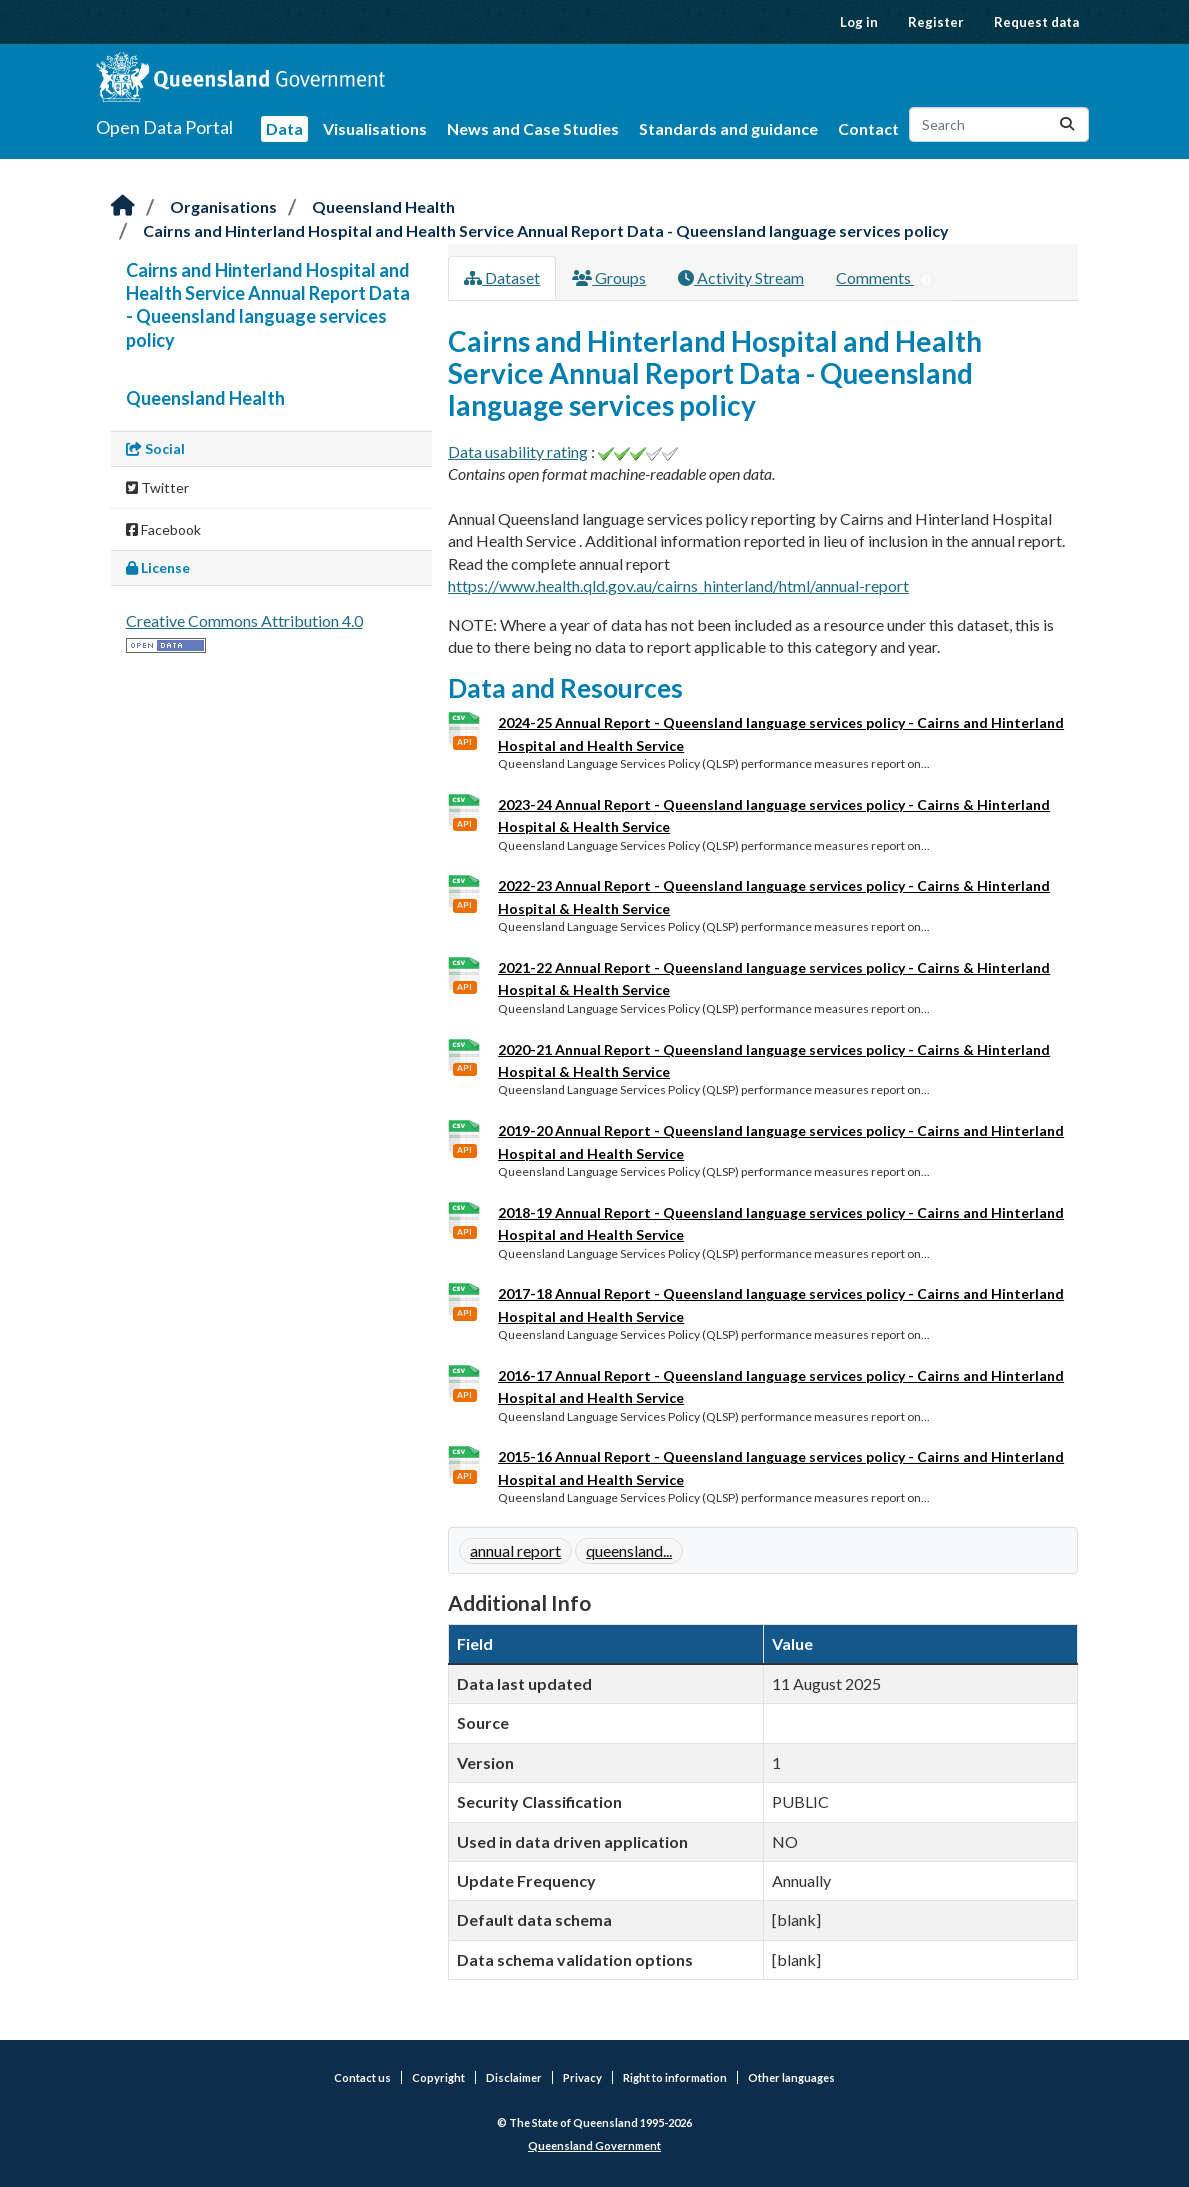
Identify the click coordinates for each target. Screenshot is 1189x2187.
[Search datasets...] (999, 124)
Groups (609, 277)
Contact (868, 128)
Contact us (362, 2077)
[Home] (123, 206)
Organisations (223, 206)
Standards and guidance (728, 128)
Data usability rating (518, 451)
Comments (886, 279)
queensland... (629, 1550)
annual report (515, 1550)
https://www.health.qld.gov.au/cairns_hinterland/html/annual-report (678, 585)
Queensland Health (383, 206)
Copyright (438, 2077)
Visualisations (375, 128)
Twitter (157, 487)
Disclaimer (514, 2077)
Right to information (675, 2077)
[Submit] (1067, 124)
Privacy (582, 2077)
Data (284, 128)
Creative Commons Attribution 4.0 (244, 620)
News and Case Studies (533, 128)
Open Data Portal (164, 127)
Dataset (502, 277)
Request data (1036, 22)
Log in (859, 22)
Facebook (163, 529)
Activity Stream (741, 277)
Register (936, 22)
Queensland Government (594, 2145)
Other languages (791, 2077)
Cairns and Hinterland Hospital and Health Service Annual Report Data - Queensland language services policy (546, 230)
